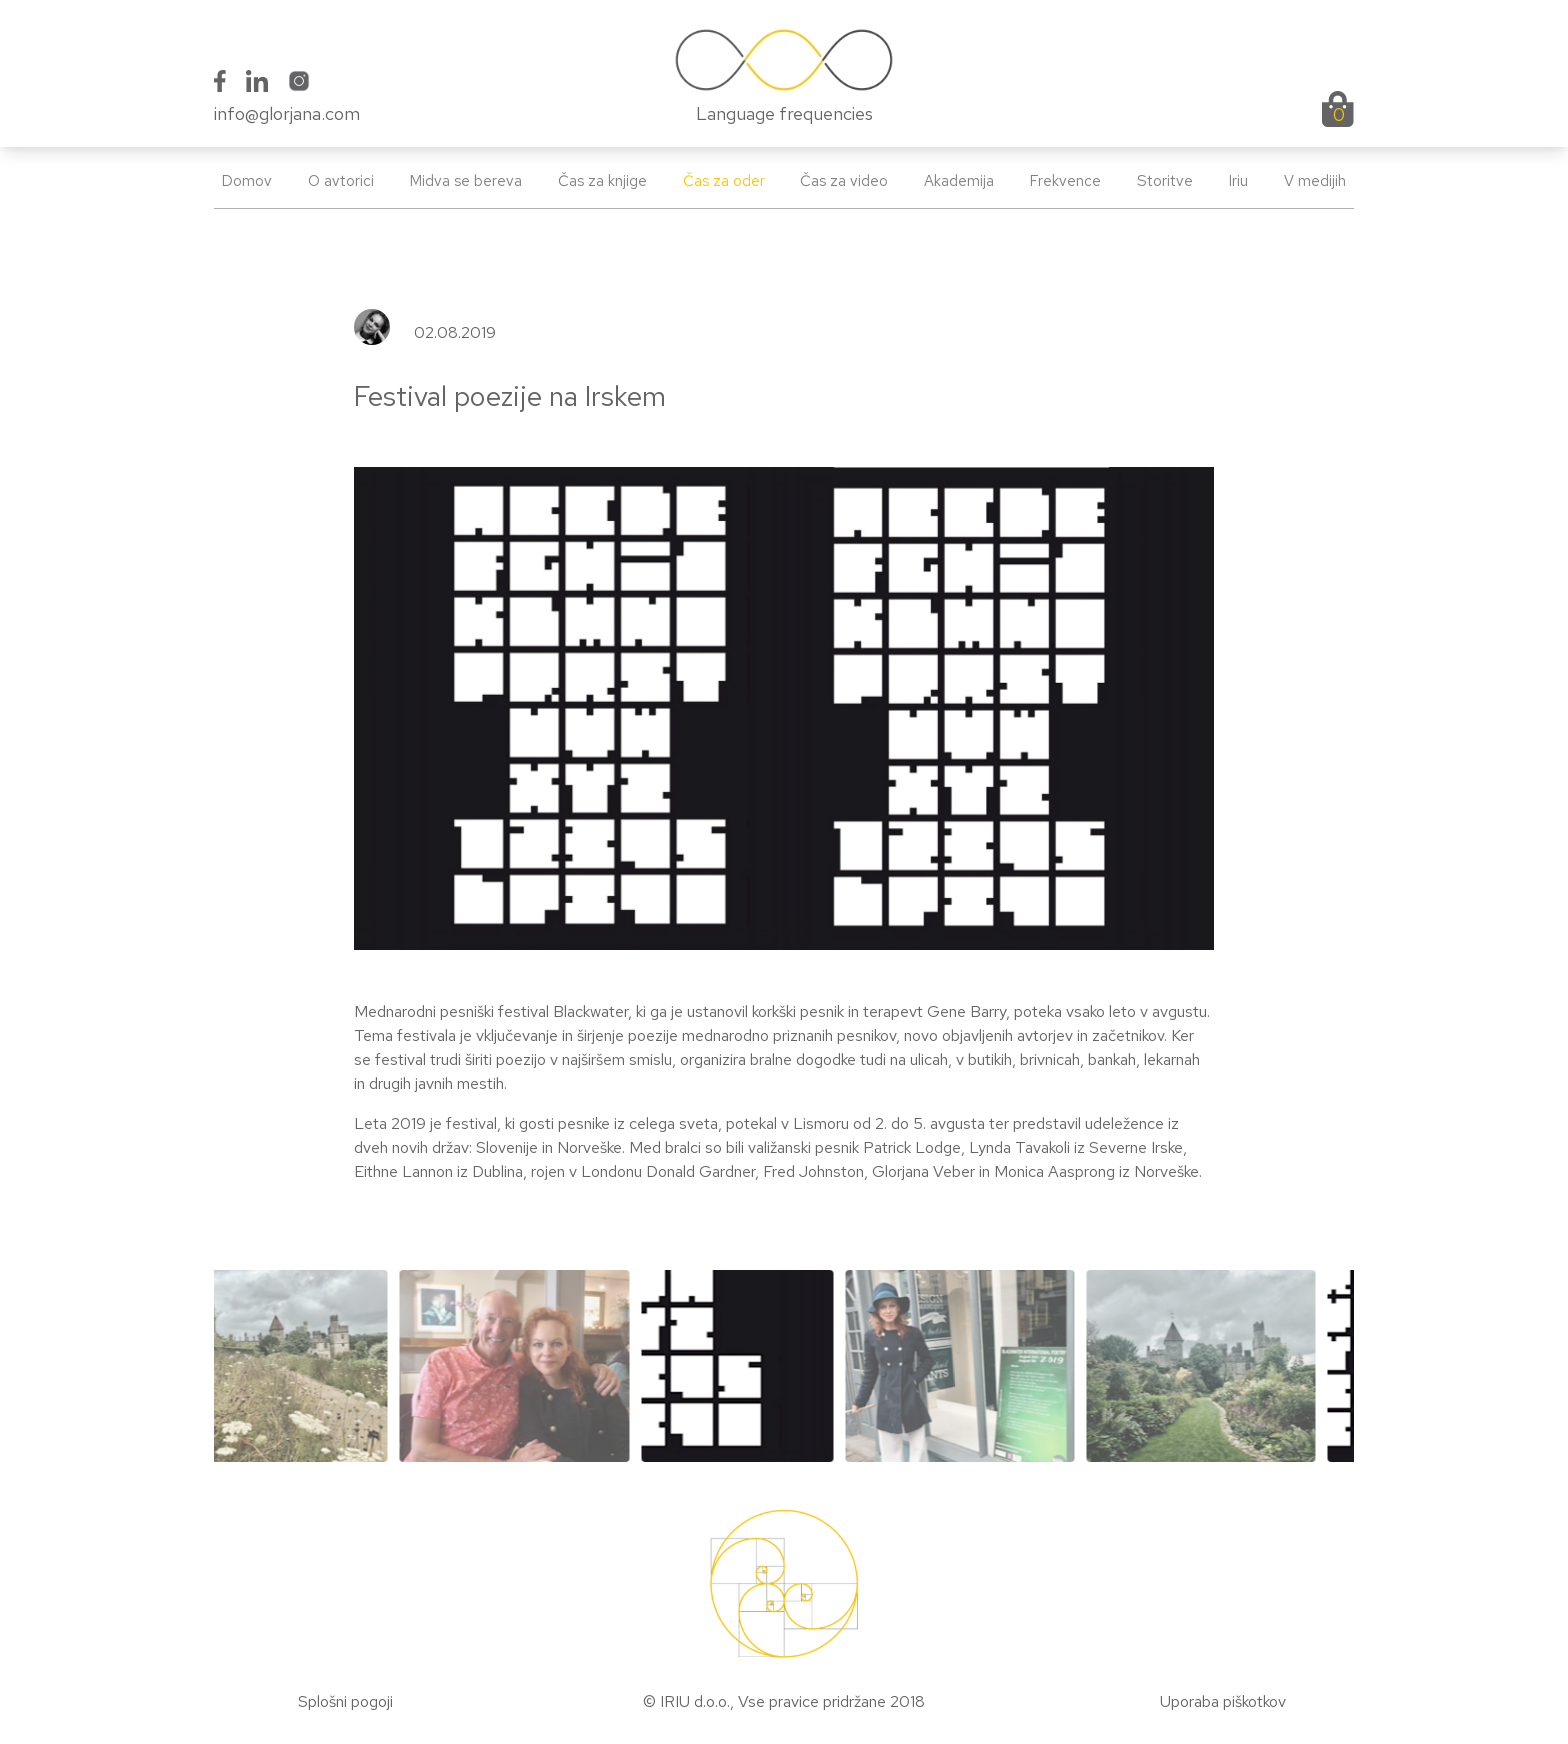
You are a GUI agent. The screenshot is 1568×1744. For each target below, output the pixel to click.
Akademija (959, 181)
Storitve (1165, 181)
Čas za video (844, 181)
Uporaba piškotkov (1223, 1701)
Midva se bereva (466, 181)
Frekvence (1065, 181)
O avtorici (341, 181)
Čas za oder (724, 181)
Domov (247, 181)
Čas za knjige (602, 181)
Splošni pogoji (345, 1701)
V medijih (1315, 181)
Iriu (1238, 181)
